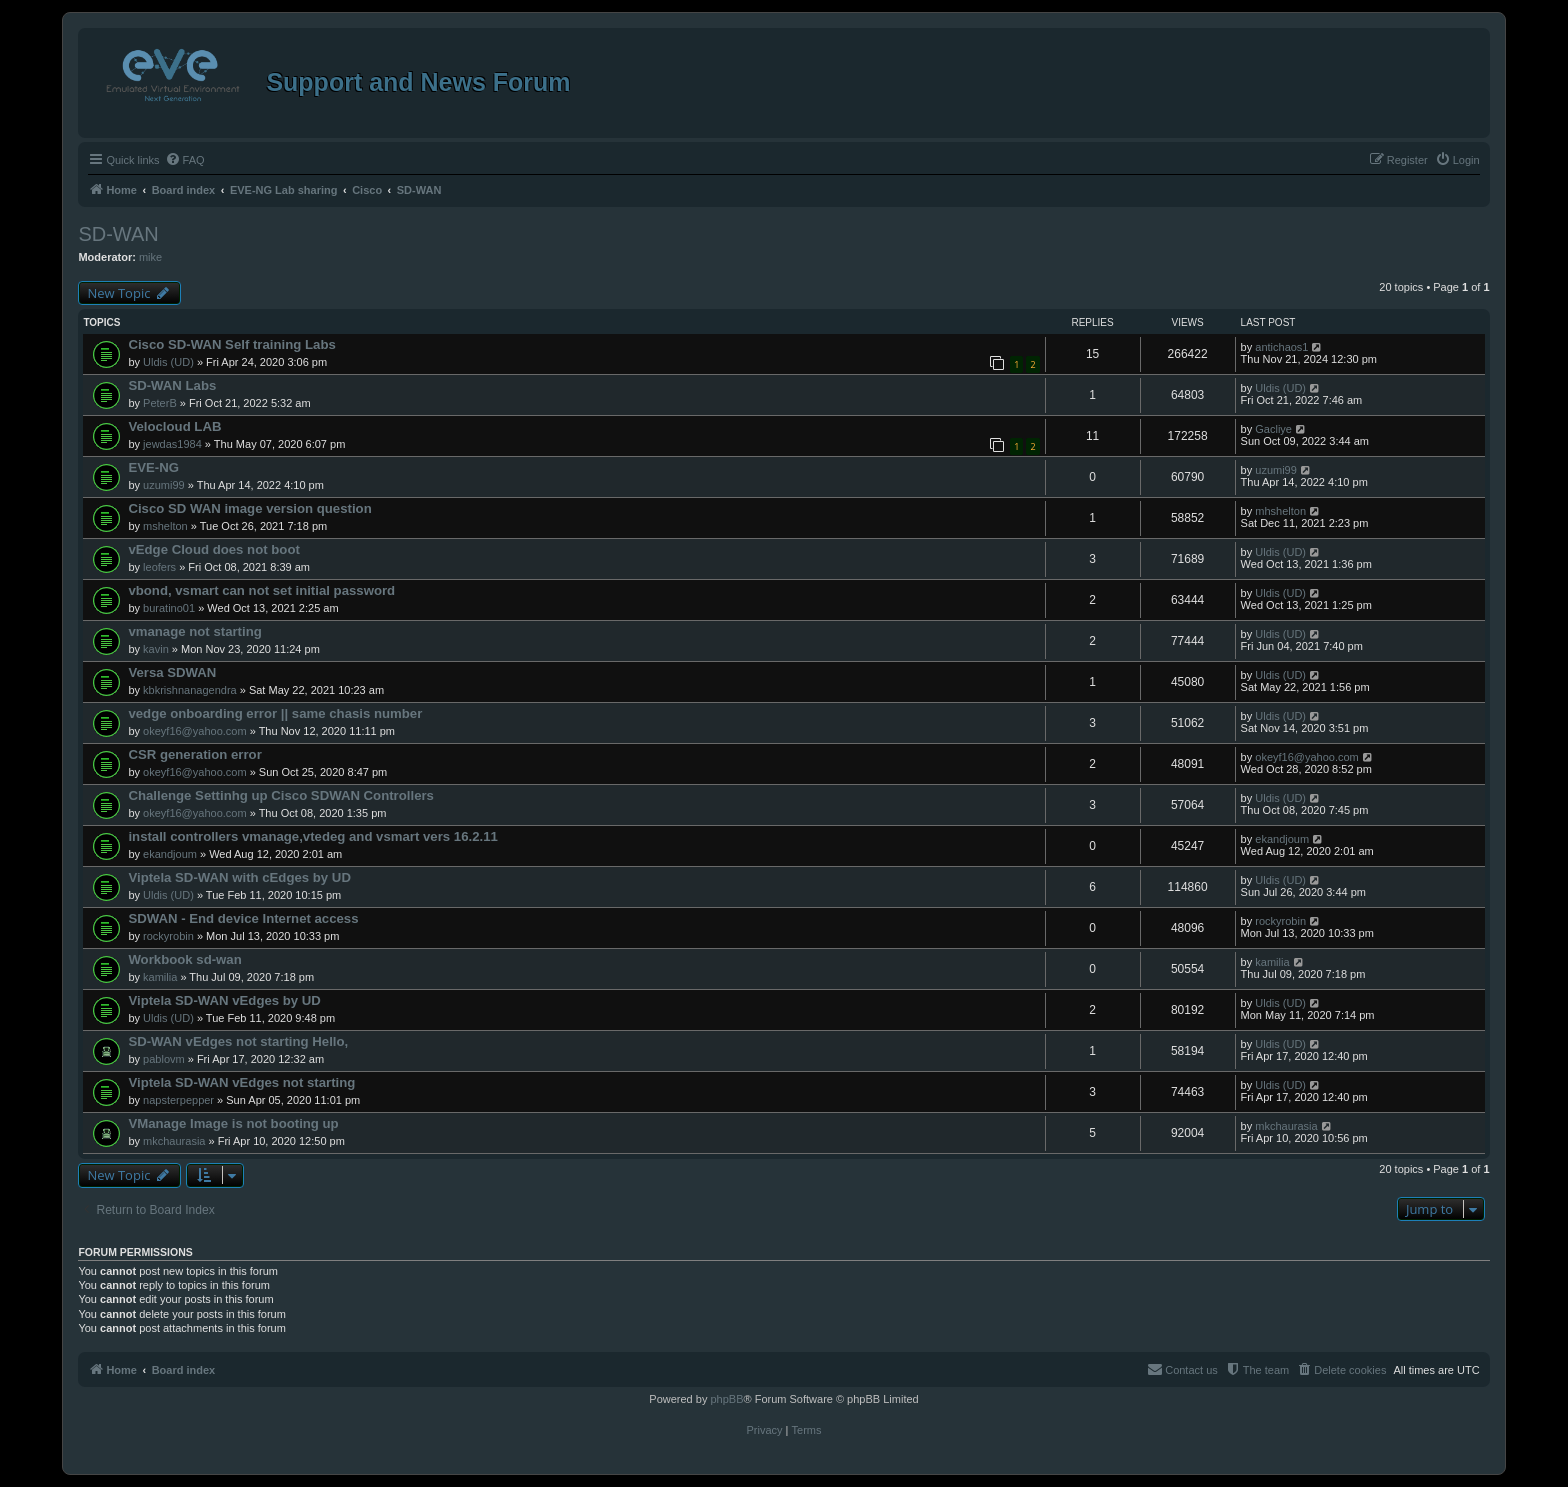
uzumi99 (164, 485)
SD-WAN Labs (172, 385)
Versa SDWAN (172, 672)
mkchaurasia (174, 1141)
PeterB (160, 403)
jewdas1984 (172, 444)
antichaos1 (1281, 347)
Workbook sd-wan (184, 959)
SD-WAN (118, 234)
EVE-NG (153, 467)
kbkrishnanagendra (190, 690)
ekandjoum (170, 854)
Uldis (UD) (168, 362)
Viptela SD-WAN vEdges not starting (241, 1082)
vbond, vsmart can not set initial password (261, 590)
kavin (156, 649)
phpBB (726, 1399)
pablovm (164, 1059)
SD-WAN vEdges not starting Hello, (238, 1041)
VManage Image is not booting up (233, 1123)
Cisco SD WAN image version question (249, 508)
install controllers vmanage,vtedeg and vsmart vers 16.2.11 (312, 836)
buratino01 (169, 608)
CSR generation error (194, 754)
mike (150, 257)
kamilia (160, 977)
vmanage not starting (194, 631)
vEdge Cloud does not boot (213, 549)
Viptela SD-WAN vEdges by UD (224, 1000)
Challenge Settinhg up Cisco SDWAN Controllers (281, 795)
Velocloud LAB (174, 426)
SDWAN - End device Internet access (243, 918)
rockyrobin (168, 936)
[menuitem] (185, 160)
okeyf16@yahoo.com (195, 731)
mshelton (165, 526)
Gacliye (1273, 429)
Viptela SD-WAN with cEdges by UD (239, 877)
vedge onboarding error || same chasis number (275, 713)
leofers (159, 567)
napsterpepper (178, 1100)
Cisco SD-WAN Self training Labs (231, 344)
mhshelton (1280, 511)
